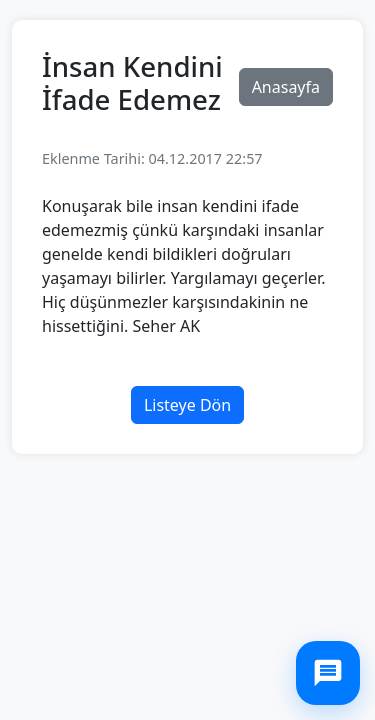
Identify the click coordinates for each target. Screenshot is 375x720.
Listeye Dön (187, 405)
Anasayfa (286, 87)
